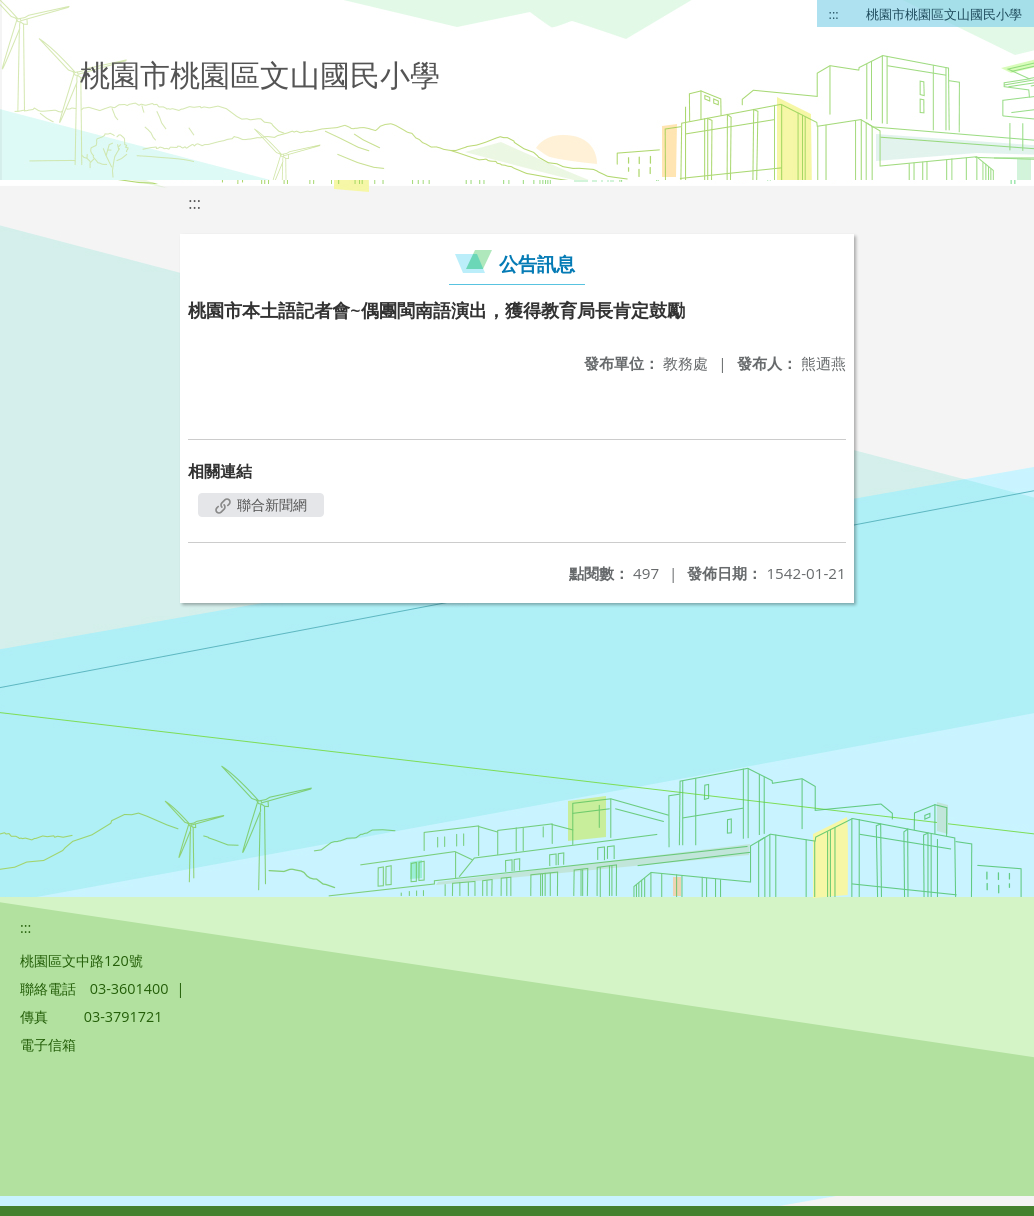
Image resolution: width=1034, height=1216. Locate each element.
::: (834, 14)
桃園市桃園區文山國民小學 (944, 14)
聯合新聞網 (261, 504)
